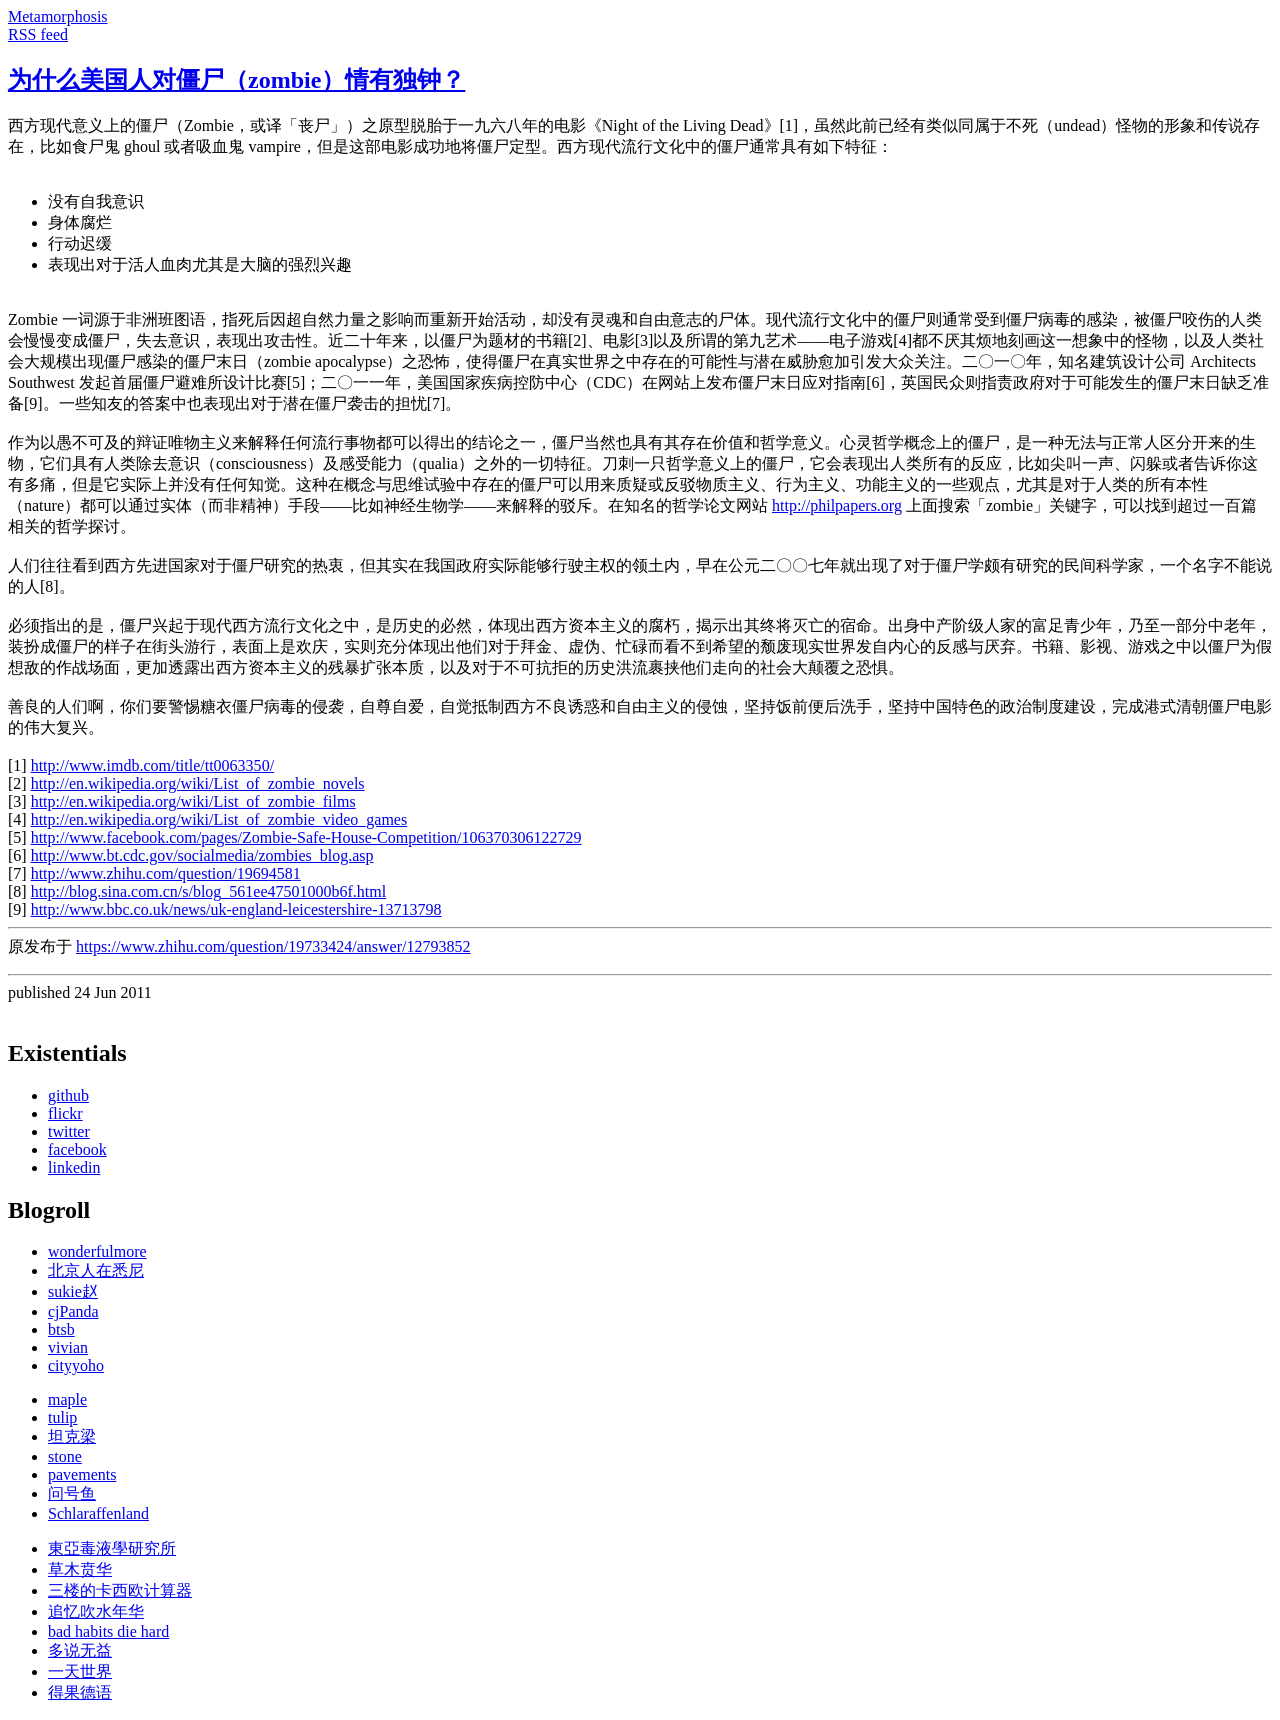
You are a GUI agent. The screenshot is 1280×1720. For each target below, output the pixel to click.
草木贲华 (80, 1569)
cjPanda (73, 1311)
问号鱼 (72, 1493)
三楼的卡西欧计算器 (120, 1590)
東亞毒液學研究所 (112, 1548)
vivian (68, 1347)
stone (65, 1456)
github (68, 1095)
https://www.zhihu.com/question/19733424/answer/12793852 (273, 946)
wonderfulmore (97, 1251)
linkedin (74, 1167)
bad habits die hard (108, 1631)
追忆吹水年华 (96, 1611)
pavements (82, 1474)
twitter (69, 1131)
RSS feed (38, 34)
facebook (77, 1149)
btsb (61, 1329)
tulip (62, 1417)
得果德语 (80, 1692)
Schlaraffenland (98, 1513)
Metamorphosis (58, 16)
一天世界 (80, 1671)
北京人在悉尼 (96, 1270)
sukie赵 (73, 1291)
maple (67, 1399)
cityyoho (76, 1365)
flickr (65, 1113)
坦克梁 (72, 1436)
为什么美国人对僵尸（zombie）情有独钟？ (236, 80)
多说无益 (80, 1650)
